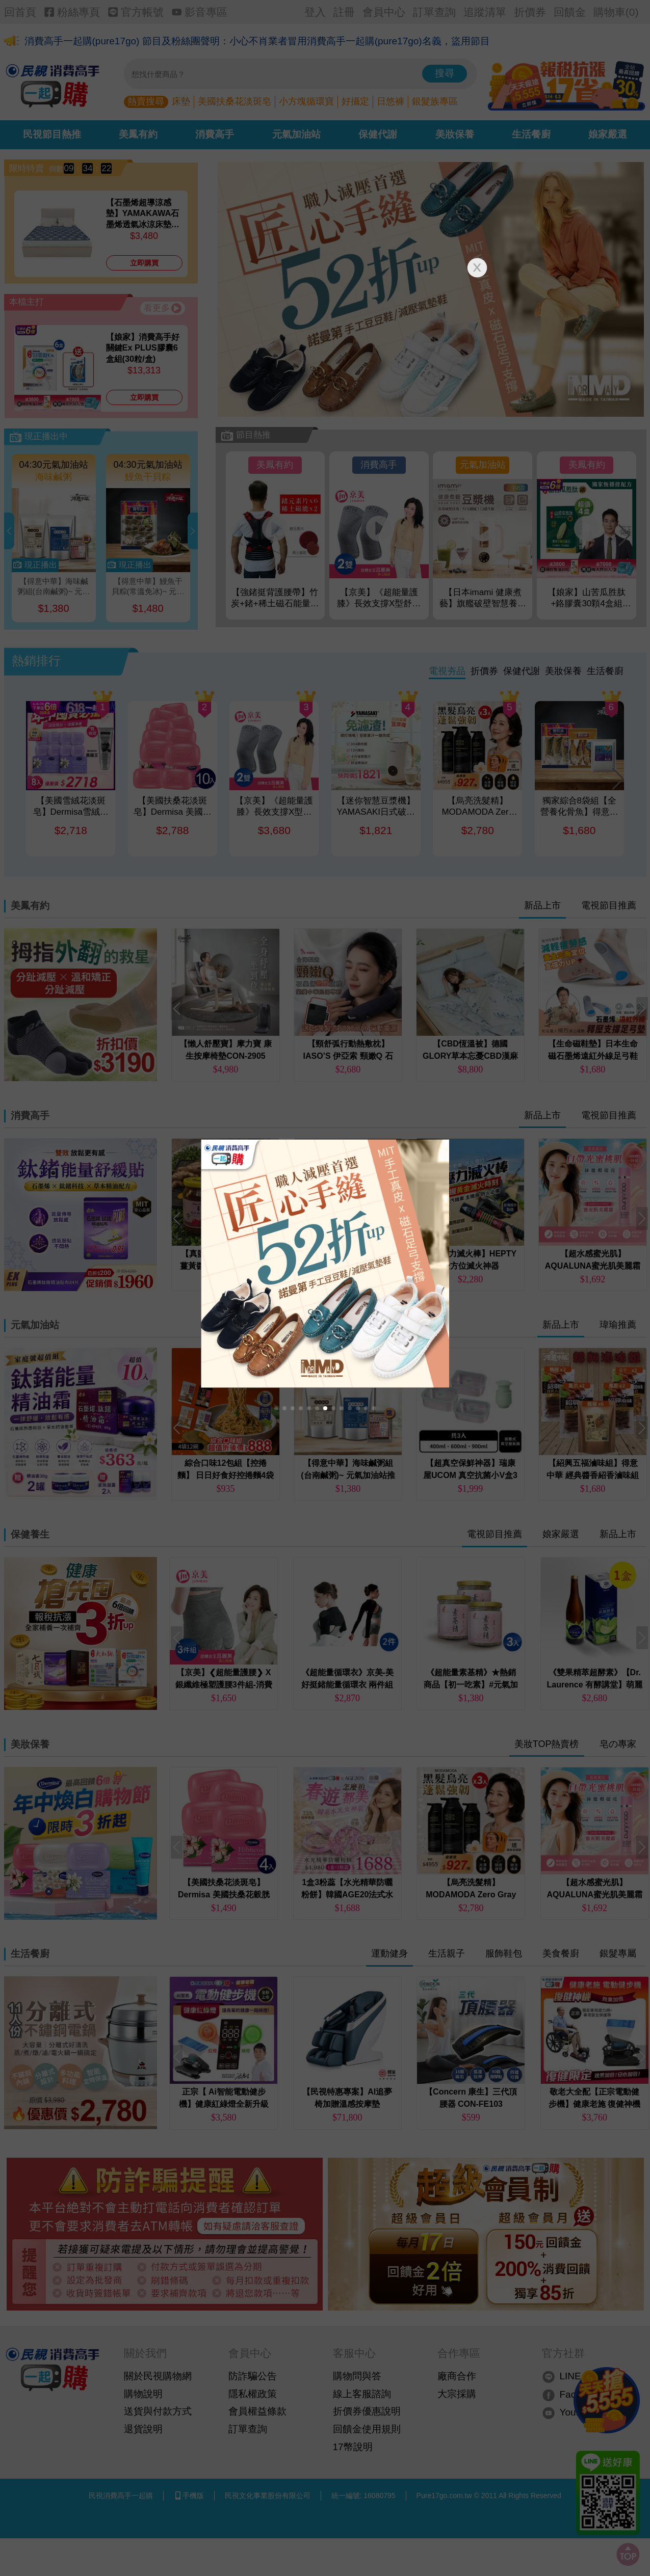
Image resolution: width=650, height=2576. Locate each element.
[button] (276, 1408)
